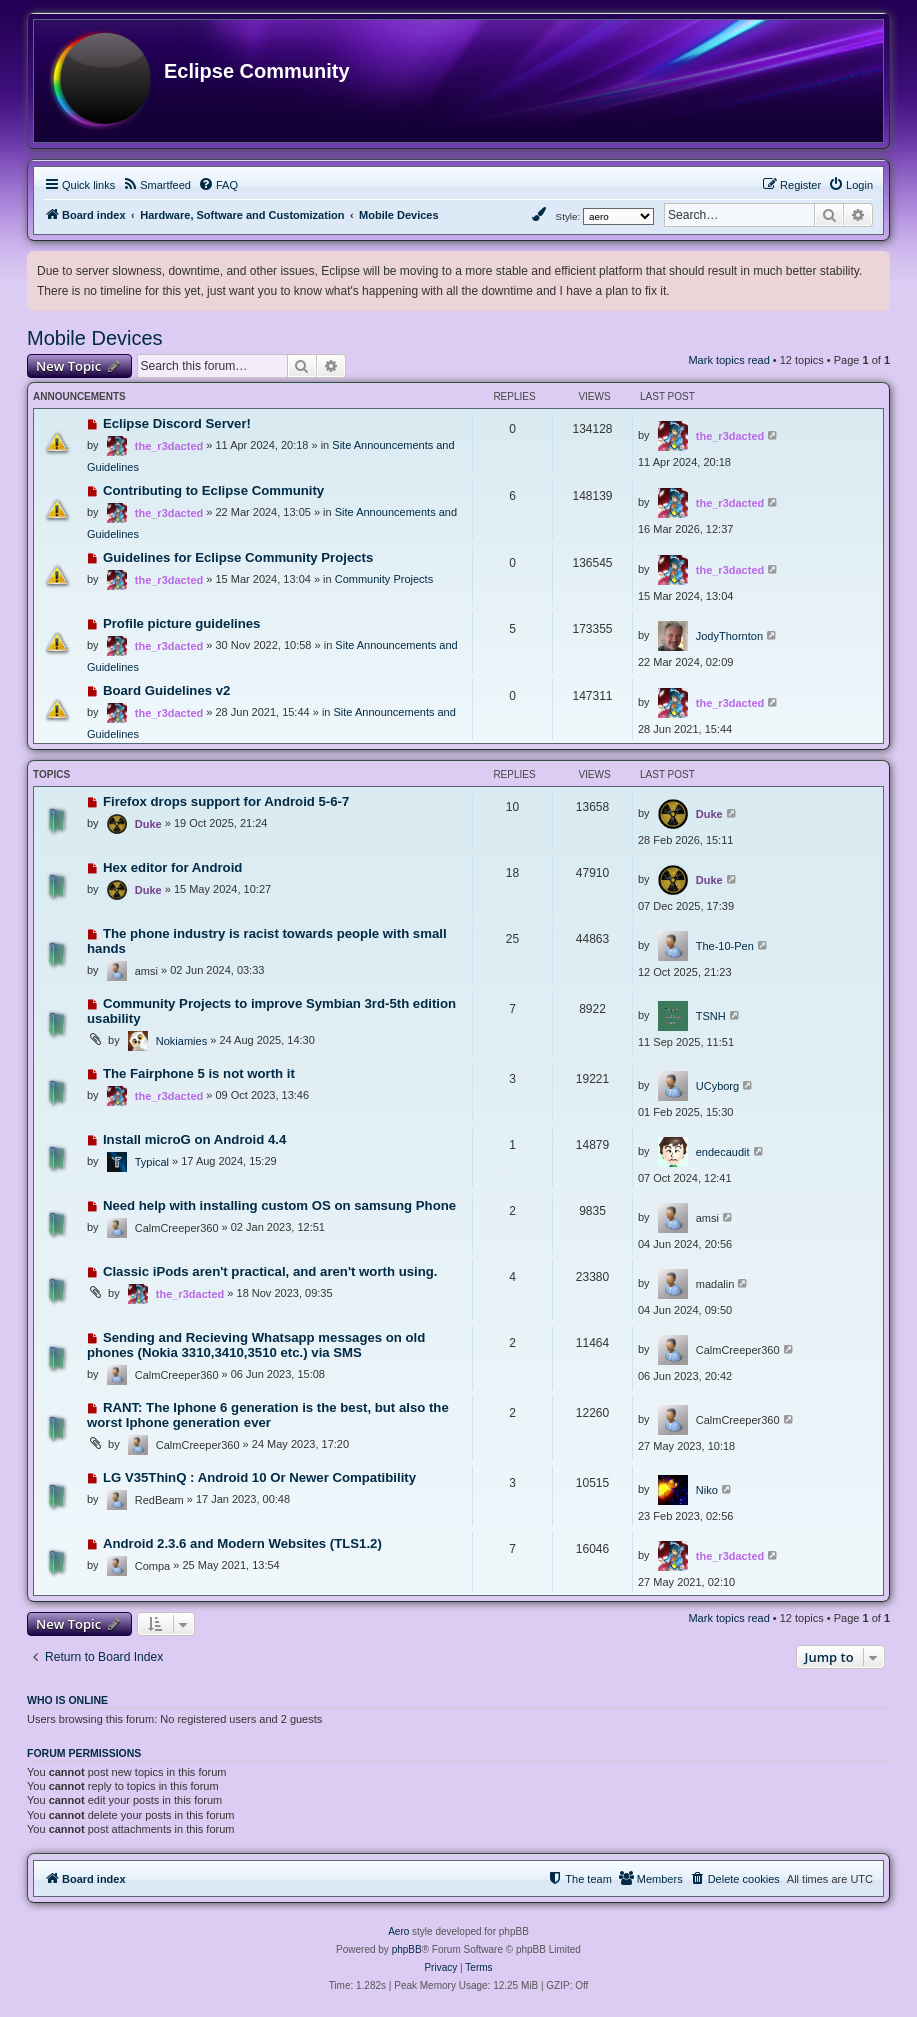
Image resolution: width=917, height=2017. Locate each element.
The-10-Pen (725, 946)
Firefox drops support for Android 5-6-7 (226, 801)
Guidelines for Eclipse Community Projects (238, 557)
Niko (707, 1490)
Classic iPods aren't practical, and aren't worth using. (270, 1271)
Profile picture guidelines (182, 623)
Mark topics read (728, 360)
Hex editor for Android (172, 867)
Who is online (67, 1700)
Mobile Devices (95, 338)
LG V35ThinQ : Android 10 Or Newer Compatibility (259, 1477)
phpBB (407, 1949)
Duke (148, 824)
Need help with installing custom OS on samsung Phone (279, 1205)
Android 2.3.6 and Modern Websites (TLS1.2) (242, 1543)
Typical (152, 1162)
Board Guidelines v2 (167, 690)
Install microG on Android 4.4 (194, 1139)
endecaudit (723, 1152)
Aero (398, 1931)
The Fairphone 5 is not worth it (199, 1073)
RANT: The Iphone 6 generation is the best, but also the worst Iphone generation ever (268, 1415)
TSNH (711, 1016)
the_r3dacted (169, 446)
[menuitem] (156, 185)
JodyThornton (729, 636)
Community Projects (384, 579)
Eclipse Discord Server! (177, 423)
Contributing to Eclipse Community (213, 490)
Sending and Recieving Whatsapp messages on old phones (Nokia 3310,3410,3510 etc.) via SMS (256, 1345)
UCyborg (717, 1086)
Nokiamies (181, 1041)
